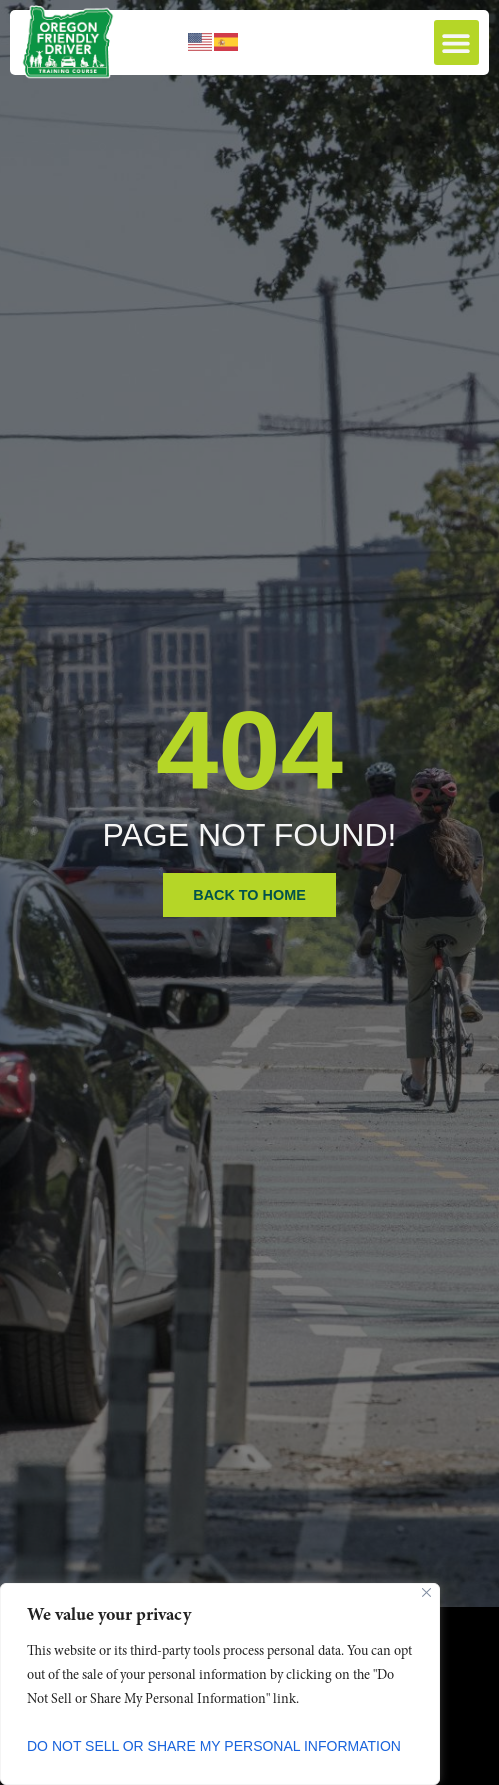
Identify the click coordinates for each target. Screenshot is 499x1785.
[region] (220, 1684)
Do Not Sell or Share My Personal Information (214, 1746)
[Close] (426, 1592)
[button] (456, 42)
